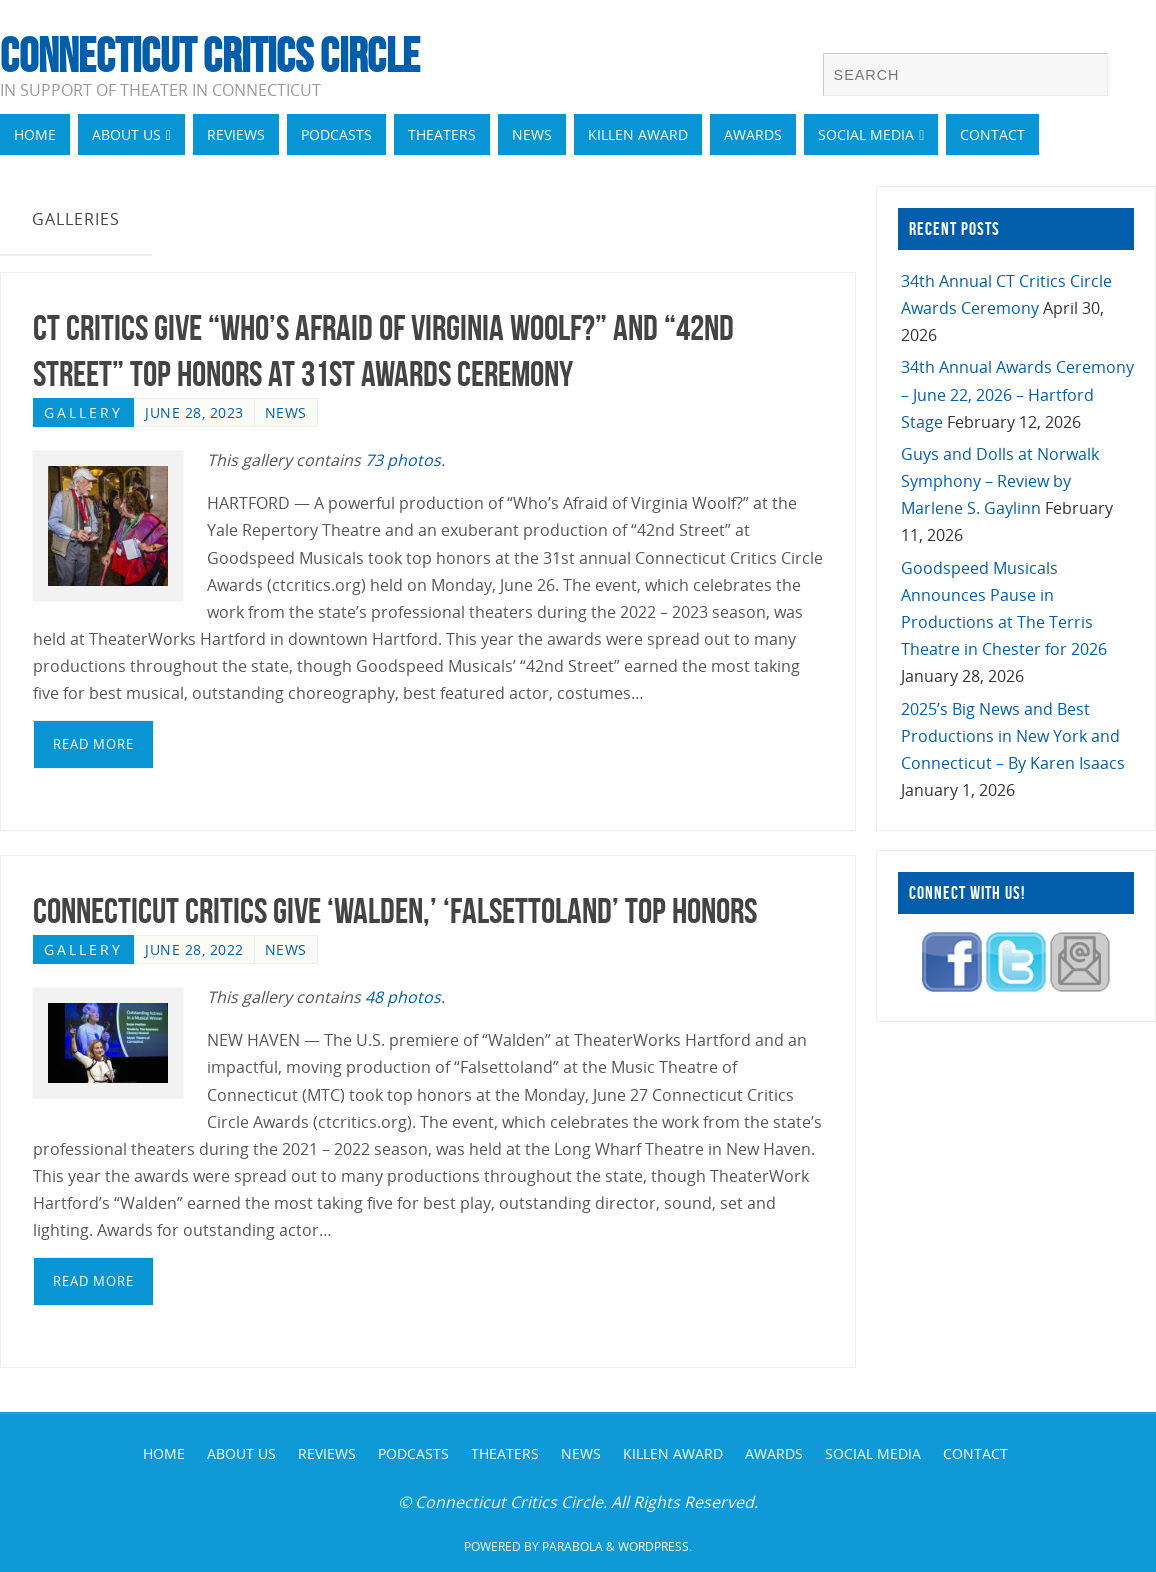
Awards (774, 1453)
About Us (241, 1453)
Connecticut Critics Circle (210, 56)
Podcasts (413, 1453)
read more (93, 744)
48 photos (403, 997)
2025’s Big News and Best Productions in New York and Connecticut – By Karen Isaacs (1013, 736)
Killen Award (673, 1453)
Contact (975, 1453)
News (286, 412)
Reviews (327, 1453)
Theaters (505, 1453)
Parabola (572, 1546)
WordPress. (655, 1546)
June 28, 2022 (194, 949)
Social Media (873, 1453)
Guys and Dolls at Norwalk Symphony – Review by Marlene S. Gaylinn (1000, 481)
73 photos (403, 460)
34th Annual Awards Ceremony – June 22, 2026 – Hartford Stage (1017, 394)
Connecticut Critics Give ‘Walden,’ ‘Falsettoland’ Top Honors (395, 910)
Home (164, 1453)
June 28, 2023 (194, 412)
